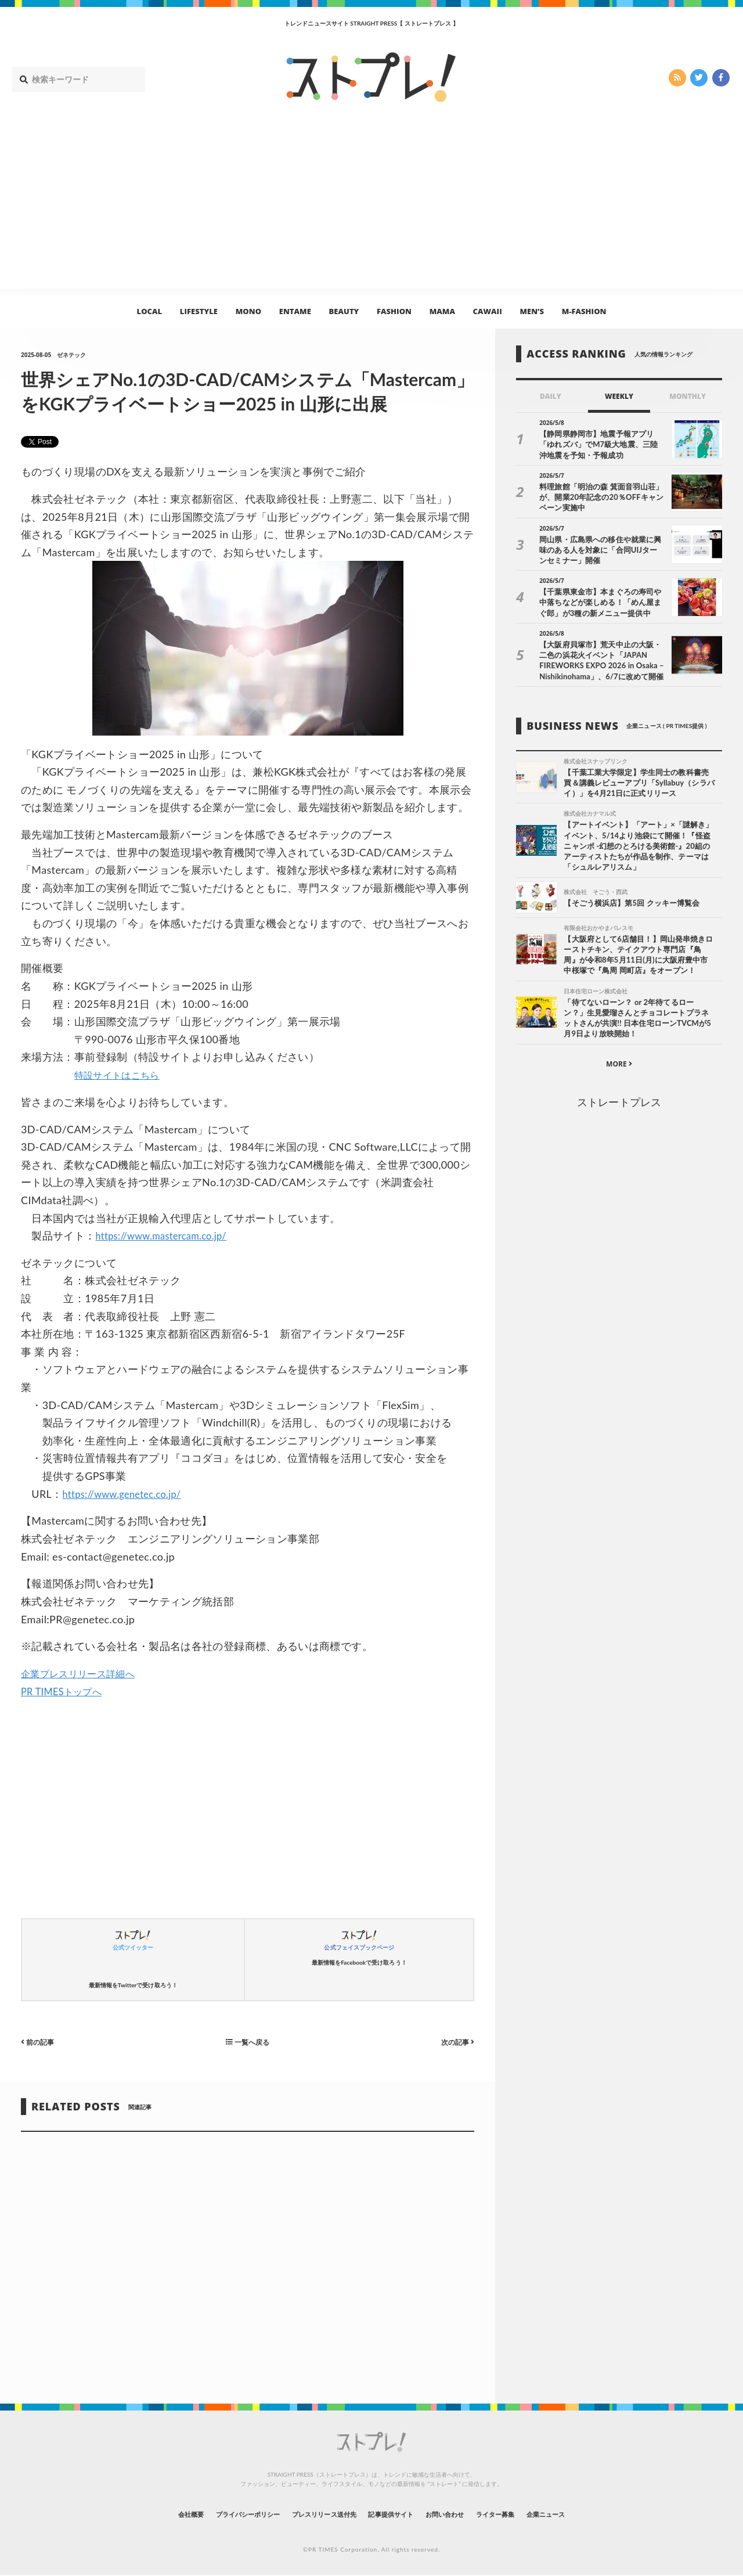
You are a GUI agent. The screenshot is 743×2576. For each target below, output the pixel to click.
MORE (619, 1067)
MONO (248, 311)
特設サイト (101, 1074)
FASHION (394, 311)
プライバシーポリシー (217, 2514)
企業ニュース (589, 2514)
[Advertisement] (371, 207)
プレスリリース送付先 (313, 2514)
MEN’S (532, 311)
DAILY (550, 396)
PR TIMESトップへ (66, 1691)
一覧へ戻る (247, 2042)
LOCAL (150, 311)
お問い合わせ (463, 2514)
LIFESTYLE (199, 311)
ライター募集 (526, 2514)
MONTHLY (687, 396)
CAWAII (487, 311)
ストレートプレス (619, 1105)
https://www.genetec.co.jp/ (128, 1493)
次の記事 (454, 2042)
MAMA (442, 311)
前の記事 (40, 2042)
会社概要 (145, 2514)
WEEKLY (619, 396)
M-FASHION (584, 311)
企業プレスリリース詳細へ (85, 1673)
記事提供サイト (395, 2514)
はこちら (149, 1074)
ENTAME (295, 311)
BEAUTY (344, 311)
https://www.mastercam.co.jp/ (168, 1235)
